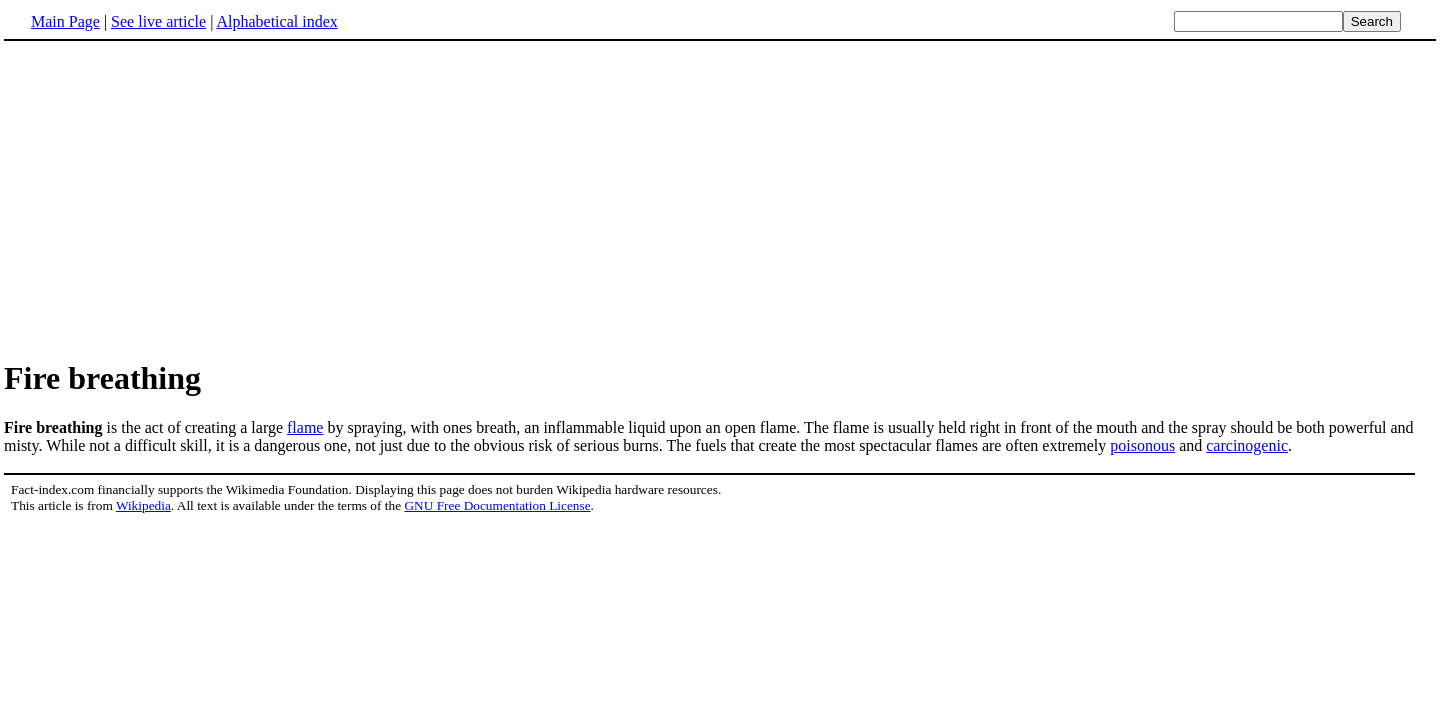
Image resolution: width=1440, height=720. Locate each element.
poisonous (1142, 445)
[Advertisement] (172, 199)
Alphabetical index (276, 21)
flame (305, 427)
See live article (158, 21)
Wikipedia (143, 505)
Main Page (65, 21)
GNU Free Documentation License (497, 505)
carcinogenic (1247, 445)
